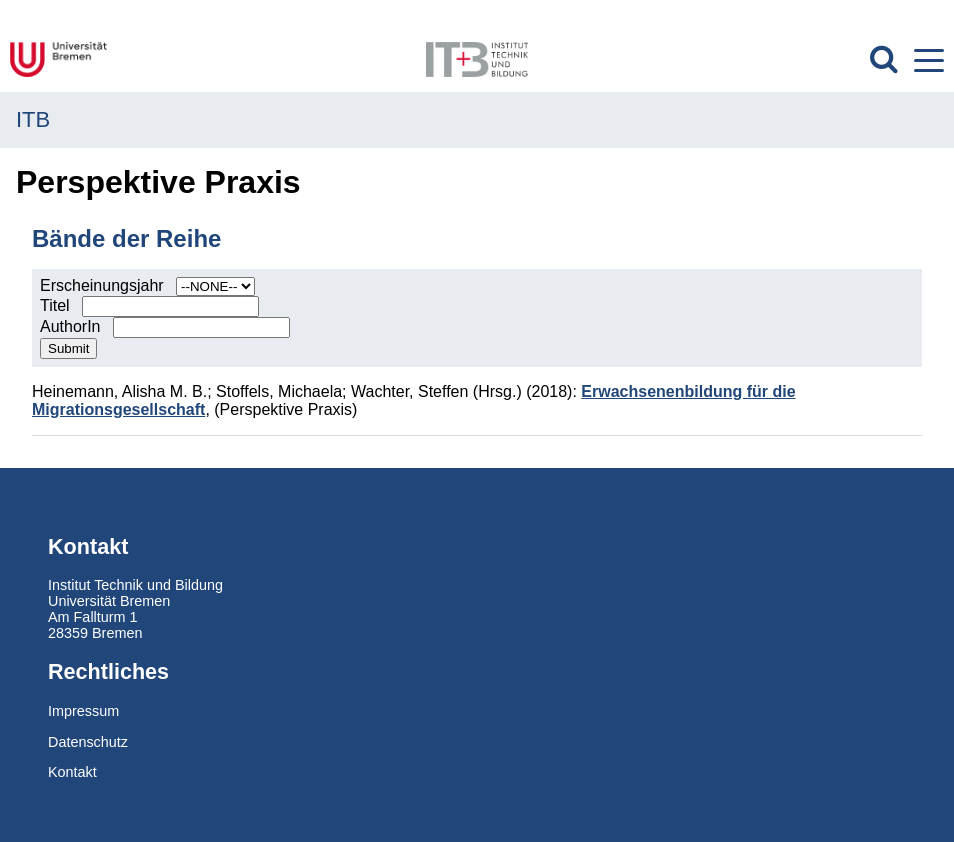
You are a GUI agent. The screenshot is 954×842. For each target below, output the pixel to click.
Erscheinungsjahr (104, 285)
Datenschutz (88, 742)
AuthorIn (72, 326)
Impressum (83, 711)
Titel (57, 305)
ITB (33, 119)
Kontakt (72, 772)
